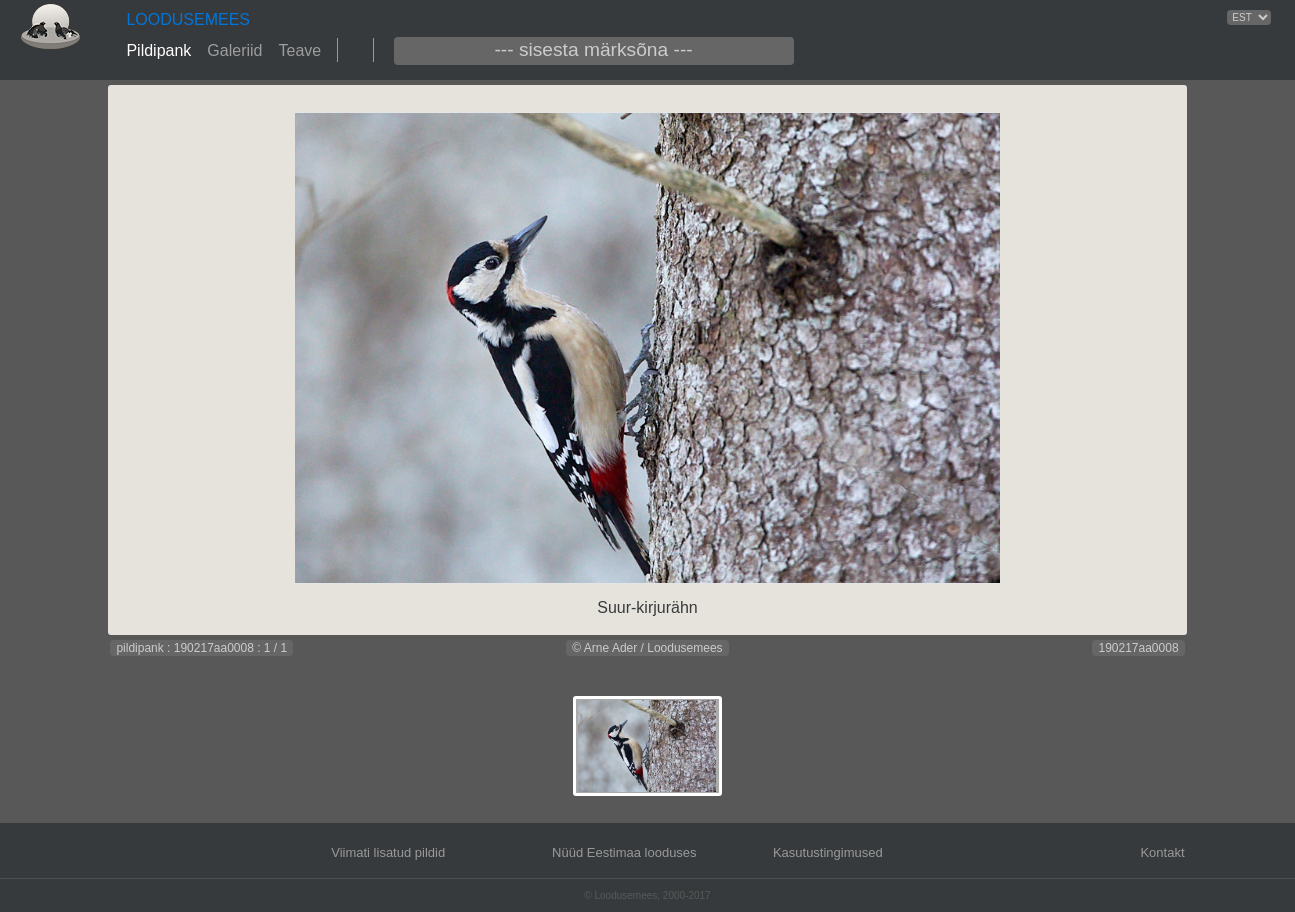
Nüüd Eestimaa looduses (624, 852)
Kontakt (1162, 852)
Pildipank (158, 50)
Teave (299, 50)
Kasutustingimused (828, 852)
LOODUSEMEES (188, 19)
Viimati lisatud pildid (388, 852)
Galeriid (234, 50)
